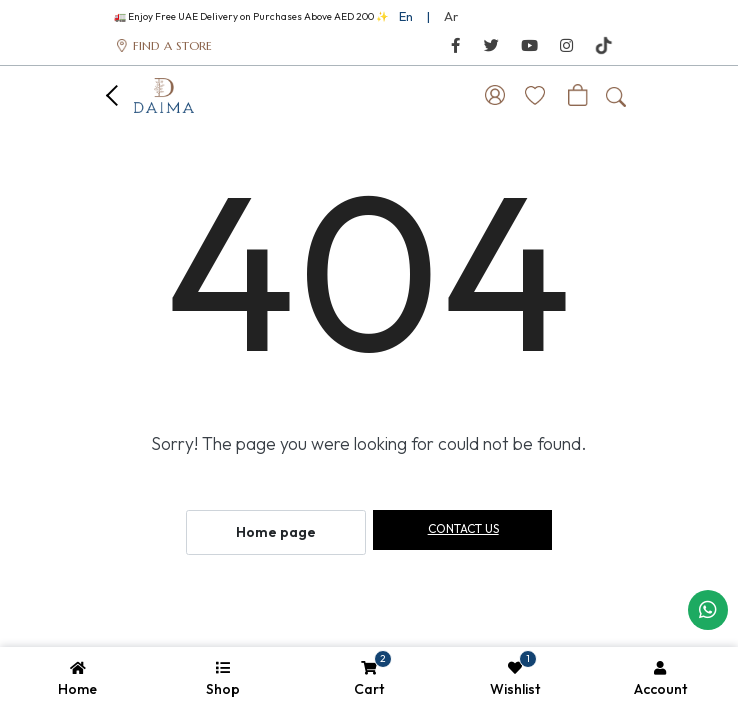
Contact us (463, 528)
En (406, 16)
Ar (451, 16)
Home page (276, 532)
